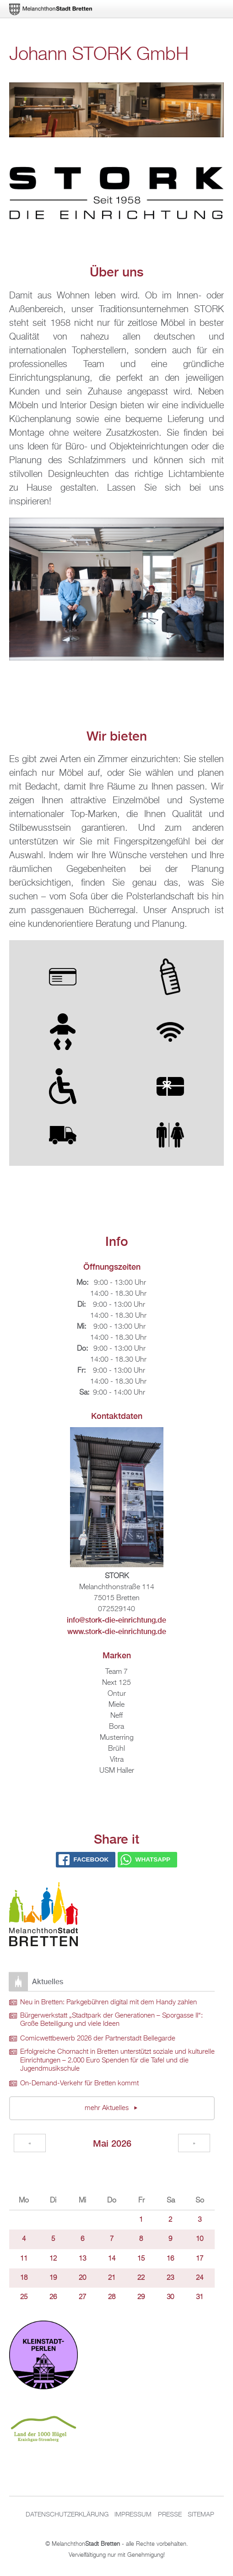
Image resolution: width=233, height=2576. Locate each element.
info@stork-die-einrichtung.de (116, 1620)
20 (82, 2278)
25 (23, 2297)
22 (141, 2278)
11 (23, 2259)
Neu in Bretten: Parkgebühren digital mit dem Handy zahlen (108, 2002)
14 (111, 2259)
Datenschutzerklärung (67, 2514)
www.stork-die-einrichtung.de (116, 1631)
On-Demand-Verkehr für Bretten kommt (79, 2083)
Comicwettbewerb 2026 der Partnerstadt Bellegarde (97, 2038)
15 (141, 2259)
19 (53, 2278)
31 (199, 2297)
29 (141, 2297)
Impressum (133, 2514)
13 (82, 2259)
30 (170, 2297)
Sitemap (201, 2514)
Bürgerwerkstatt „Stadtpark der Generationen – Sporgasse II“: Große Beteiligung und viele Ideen (111, 2020)
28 (111, 2297)
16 (170, 2259)
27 (82, 2297)
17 (199, 2259)
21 (111, 2278)
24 (199, 2278)
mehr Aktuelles (107, 2108)
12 (53, 2259)
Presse (170, 2514)
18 (23, 2278)
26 (53, 2297)
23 (170, 2278)
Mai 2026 (112, 2143)
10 (199, 2239)
